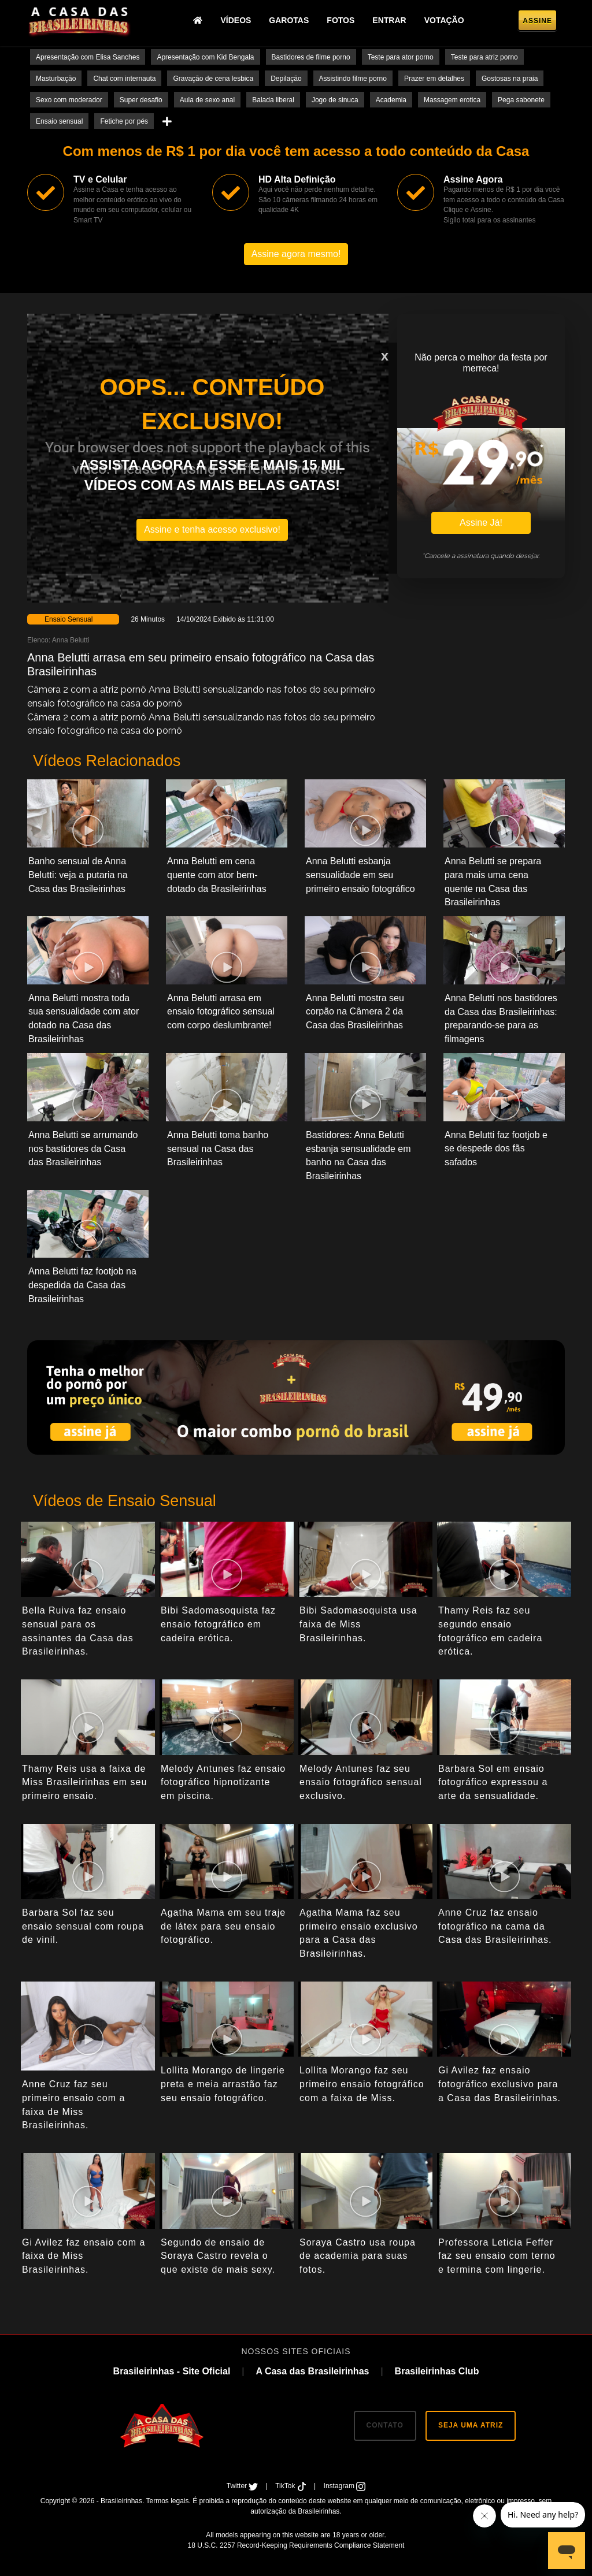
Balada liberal (273, 100)
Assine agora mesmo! (296, 254)
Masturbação (56, 79)
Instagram (345, 2486)
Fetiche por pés (124, 121)
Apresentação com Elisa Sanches (87, 57)
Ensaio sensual (59, 121)
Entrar (389, 20)
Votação (444, 20)
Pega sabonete (521, 100)
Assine (537, 21)
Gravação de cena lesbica (213, 79)
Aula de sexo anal (207, 100)
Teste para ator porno (401, 57)
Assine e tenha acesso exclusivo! (212, 529)
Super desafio (141, 100)
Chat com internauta (124, 79)
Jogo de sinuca (335, 100)
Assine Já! (481, 522)
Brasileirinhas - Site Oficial (172, 2371)
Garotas (289, 20)
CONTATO (385, 2425)
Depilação (286, 79)
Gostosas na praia (510, 79)
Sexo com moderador (69, 100)
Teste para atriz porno (484, 57)
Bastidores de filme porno (311, 57)
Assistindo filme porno (353, 79)
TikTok (291, 2486)
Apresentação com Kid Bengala (205, 57)
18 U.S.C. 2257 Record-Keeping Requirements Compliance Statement (296, 2545)
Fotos (340, 20)
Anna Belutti (71, 640)
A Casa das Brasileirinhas (312, 2371)
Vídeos (235, 20)
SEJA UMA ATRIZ (470, 2425)
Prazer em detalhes (434, 79)
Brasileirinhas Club (437, 2371)
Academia (391, 100)
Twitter (243, 2486)
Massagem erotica (452, 100)
